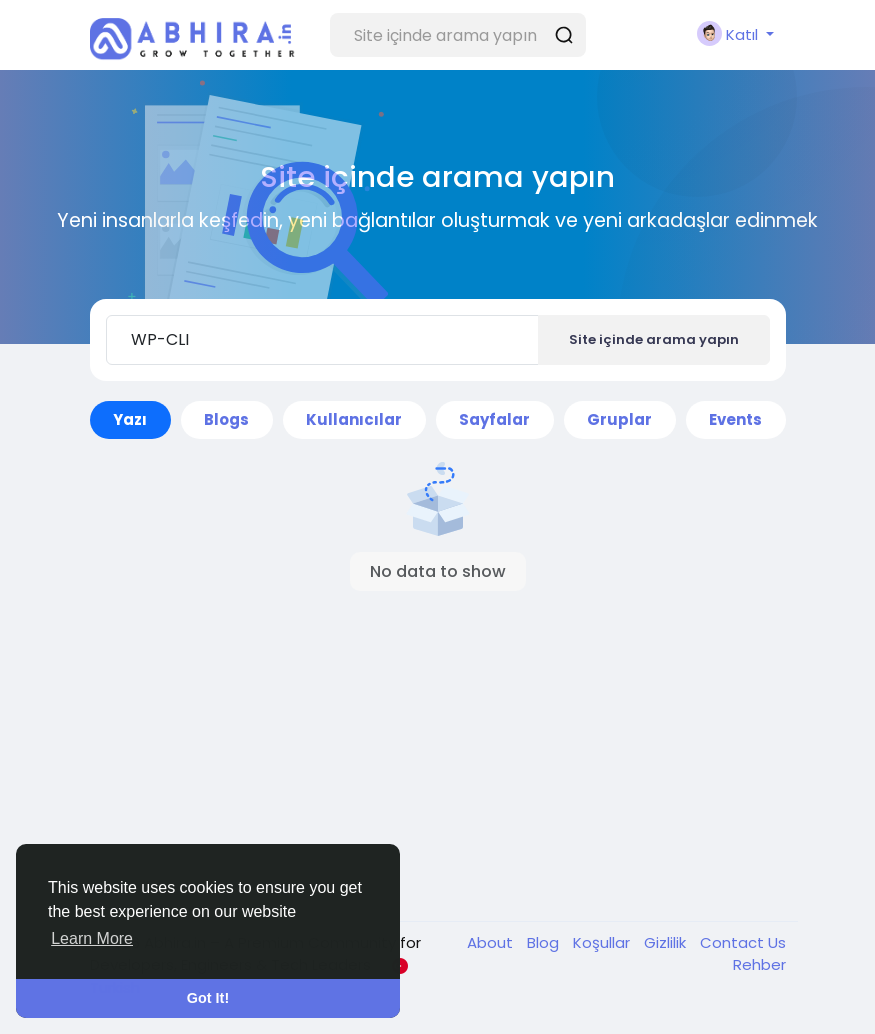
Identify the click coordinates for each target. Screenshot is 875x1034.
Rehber (759, 964)
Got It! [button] (208, 998)
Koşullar (603, 942)
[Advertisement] (438, 756)
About (492, 942)
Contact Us (743, 942)
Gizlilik (667, 942)
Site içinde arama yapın (654, 339)
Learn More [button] (92, 938)
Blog (545, 942)
